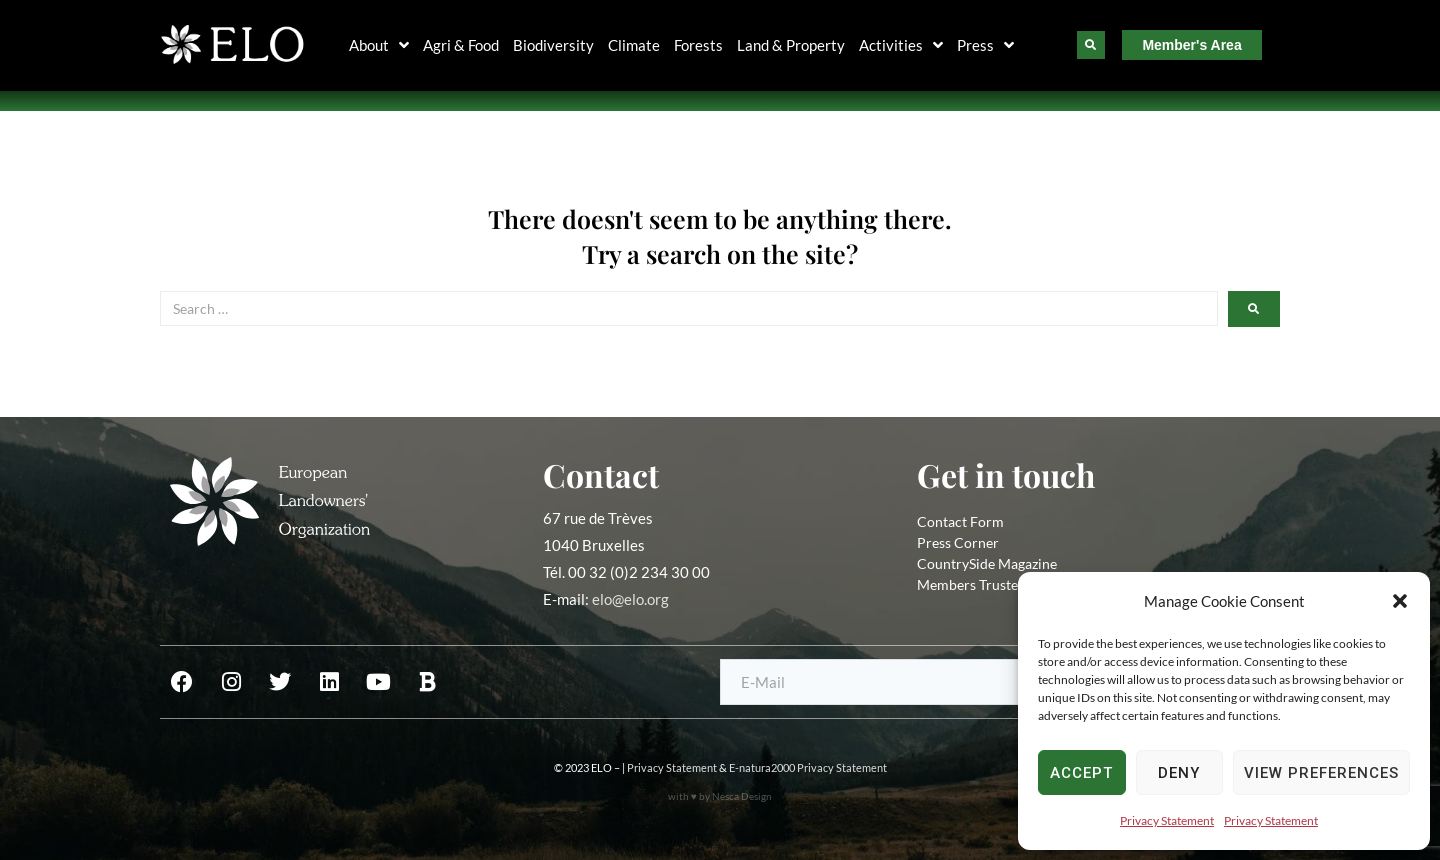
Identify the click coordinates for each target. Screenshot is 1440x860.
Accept (1081, 773)
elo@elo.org (630, 599)
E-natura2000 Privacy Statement (808, 767)
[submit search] (1254, 309)
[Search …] (689, 308)
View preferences (1321, 773)
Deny (1179, 773)
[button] (1400, 601)
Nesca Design (742, 796)
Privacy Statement (1167, 820)
